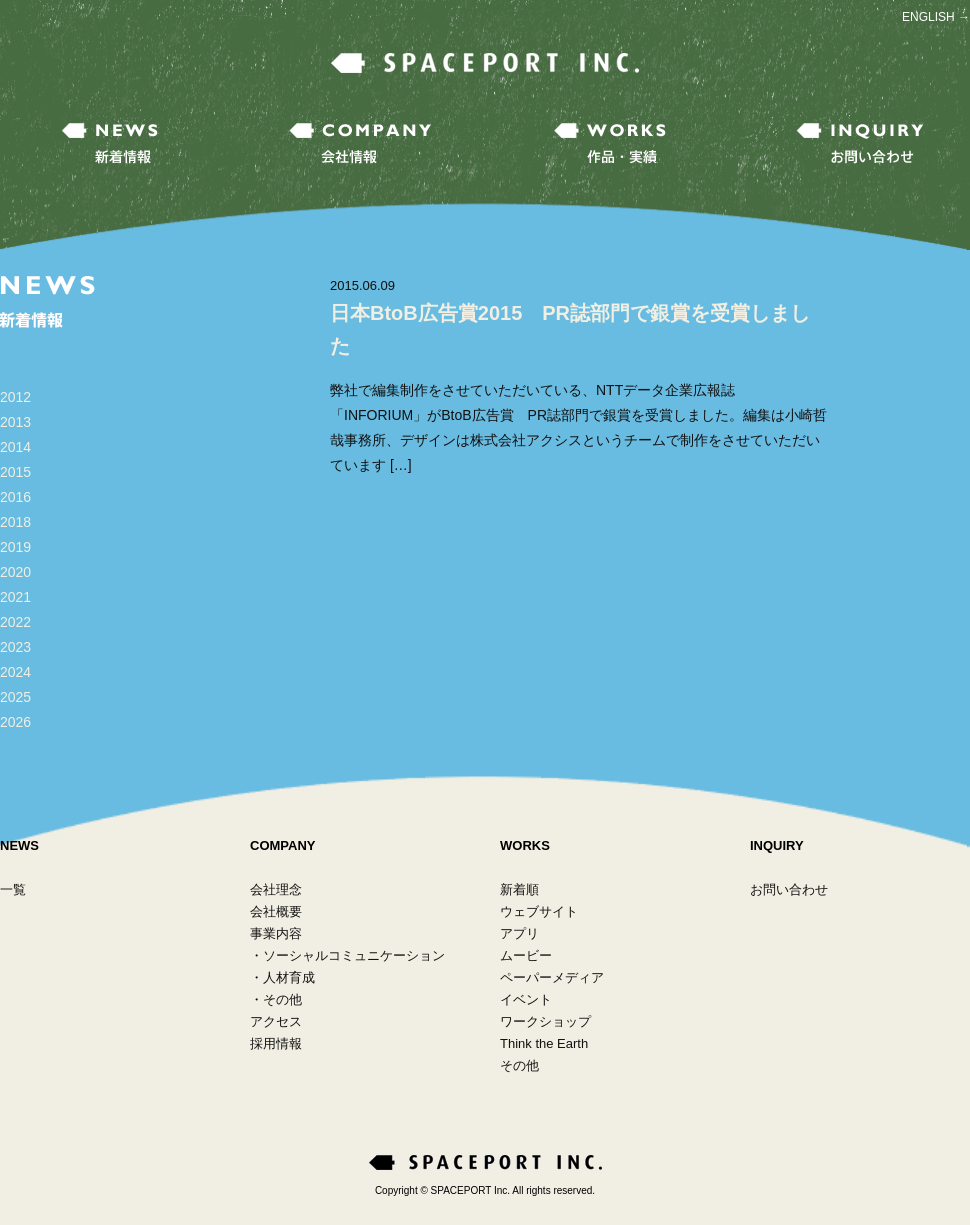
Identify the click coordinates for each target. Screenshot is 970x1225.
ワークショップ (545, 1021)
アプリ (519, 933)
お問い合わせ (789, 889)
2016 (15, 497)
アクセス (276, 1021)
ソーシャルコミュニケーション (354, 955)
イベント (526, 999)
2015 (15, 472)
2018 (15, 522)
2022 (15, 622)
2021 (15, 597)
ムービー (526, 955)
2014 (15, 447)
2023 (15, 647)
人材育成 (289, 977)
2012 (15, 397)
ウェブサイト (539, 911)
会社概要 (276, 911)
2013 (15, 422)
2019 (15, 547)
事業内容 (276, 933)
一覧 (13, 889)
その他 (282, 999)
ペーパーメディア (552, 977)
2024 (15, 672)
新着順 (519, 889)
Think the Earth (544, 1043)
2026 (15, 722)
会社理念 (276, 889)
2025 (15, 697)
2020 (15, 572)
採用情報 (276, 1043)
